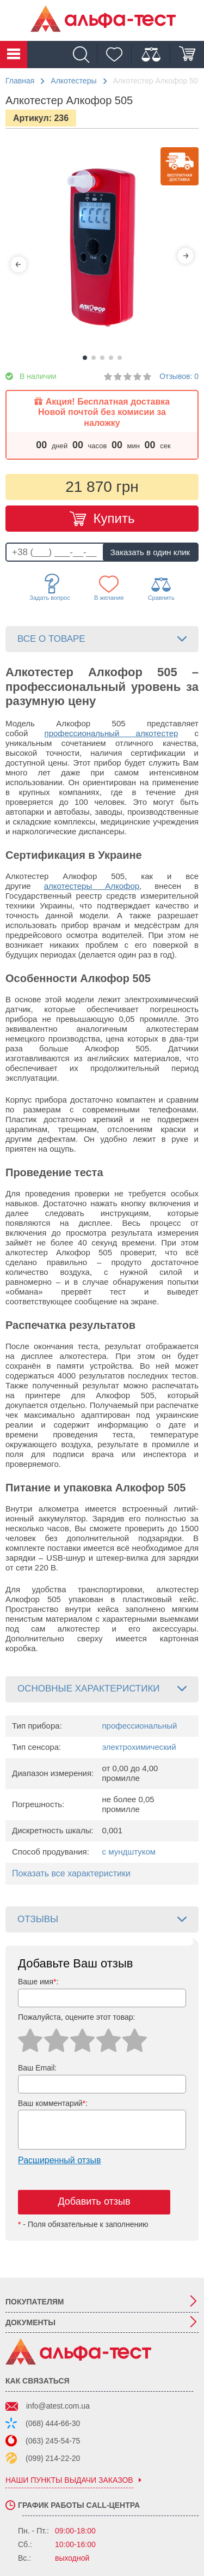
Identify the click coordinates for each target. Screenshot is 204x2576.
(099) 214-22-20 (53, 2458)
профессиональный (139, 1725)
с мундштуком (129, 1851)
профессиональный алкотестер (111, 733)
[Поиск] (83, 54)
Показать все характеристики (71, 1873)
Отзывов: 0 (179, 376)
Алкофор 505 (90, 723)
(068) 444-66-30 (53, 2423)
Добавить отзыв (94, 2201)
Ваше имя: (38, 1981)
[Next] (185, 255)
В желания (108, 587)
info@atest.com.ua (58, 2406)
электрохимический (139, 1747)
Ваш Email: (37, 2067)
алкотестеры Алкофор (91, 885)
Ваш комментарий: (53, 2103)
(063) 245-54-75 (53, 2440)
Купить (114, 518)
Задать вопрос (49, 587)
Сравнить (161, 588)
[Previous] (18, 264)
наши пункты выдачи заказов (69, 2480)
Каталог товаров (13, 54)
